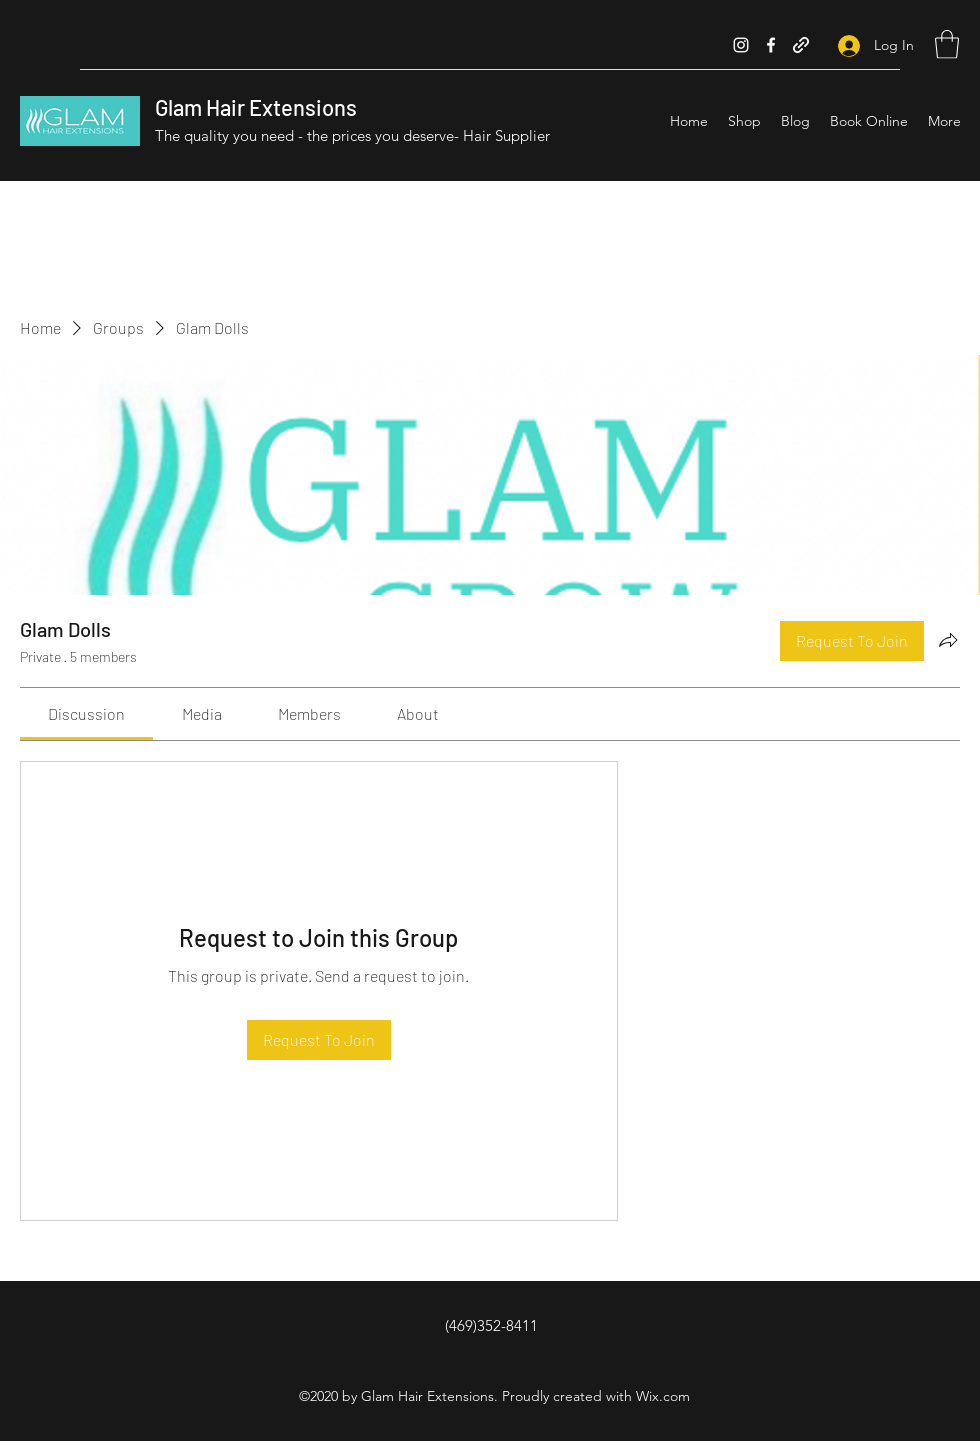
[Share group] (948, 640)
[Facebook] (771, 45)
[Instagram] (741, 45)
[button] (947, 44)
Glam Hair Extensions (256, 107)
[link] (86, 713)
